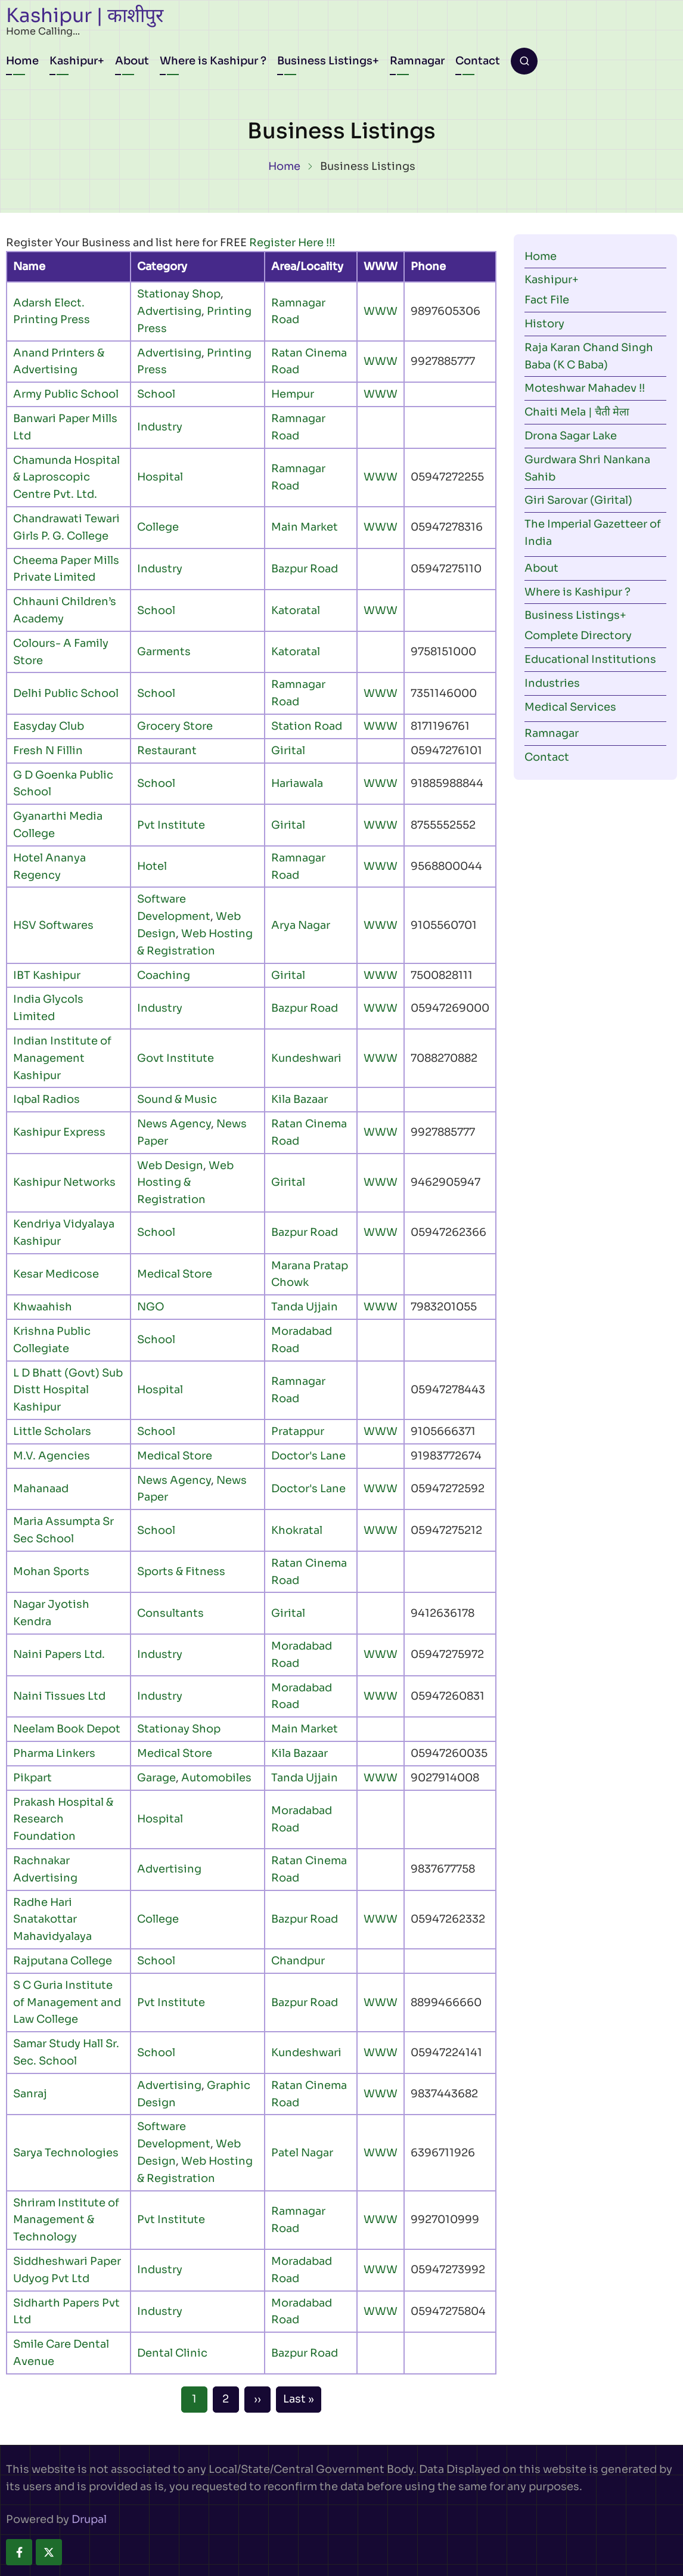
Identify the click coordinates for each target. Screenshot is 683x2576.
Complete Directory (578, 635)
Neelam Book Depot (66, 1728)
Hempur (292, 394)
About (132, 60)
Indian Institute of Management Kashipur (62, 1058)
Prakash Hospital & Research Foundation (63, 1819)
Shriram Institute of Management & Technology (66, 2220)
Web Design (170, 1165)
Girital (288, 750)
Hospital (160, 476)
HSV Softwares (53, 925)
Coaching (163, 975)
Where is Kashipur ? (213, 60)
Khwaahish (42, 1306)
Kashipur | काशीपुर (84, 15)
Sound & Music (177, 1099)
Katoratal (295, 610)
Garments (164, 651)
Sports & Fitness (181, 1571)
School (156, 394)
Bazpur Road (304, 568)
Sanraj (30, 2093)
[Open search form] (524, 61)
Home (22, 60)
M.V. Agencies (51, 1455)
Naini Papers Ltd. (59, 1654)
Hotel (152, 866)
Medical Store (174, 1274)
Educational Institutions (590, 659)
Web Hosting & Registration (185, 1183)
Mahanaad (41, 1488)
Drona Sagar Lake (570, 435)
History (544, 323)
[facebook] (19, 2552)
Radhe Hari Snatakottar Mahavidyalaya (52, 1919)
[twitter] (49, 2552)
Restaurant (167, 750)
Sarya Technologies (66, 2152)
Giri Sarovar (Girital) (578, 500)
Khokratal (296, 1530)
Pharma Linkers (54, 1753)
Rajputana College (62, 1960)
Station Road (306, 726)
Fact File (546, 299)
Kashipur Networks (64, 1182)
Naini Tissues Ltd (59, 1696)
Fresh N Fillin (48, 750)
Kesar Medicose (56, 1274)
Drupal (89, 2519)
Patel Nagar (302, 2152)
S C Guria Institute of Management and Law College (67, 2002)
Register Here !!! (292, 242)
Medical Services (570, 707)
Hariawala (297, 783)
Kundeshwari (306, 1058)
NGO (150, 1306)
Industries (552, 683)
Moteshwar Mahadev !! (584, 388)
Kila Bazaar (299, 1099)
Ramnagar (417, 60)
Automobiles (216, 1777)
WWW (381, 311)
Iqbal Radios (46, 1099)
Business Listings (324, 60)
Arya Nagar (300, 925)
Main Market (304, 527)
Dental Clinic (172, 2353)
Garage (156, 1777)
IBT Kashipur (46, 975)
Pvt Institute (171, 825)
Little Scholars (52, 1431)
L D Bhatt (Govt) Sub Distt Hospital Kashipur (68, 1390)
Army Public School (66, 394)
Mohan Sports (51, 1571)
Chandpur (298, 1960)
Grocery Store (175, 726)
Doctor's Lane (308, 1455)
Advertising (169, 311)
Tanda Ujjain (304, 1306)
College (158, 527)
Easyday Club (48, 726)
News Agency (174, 1123)
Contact (477, 60)
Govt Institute (175, 1058)
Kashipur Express (59, 1132)
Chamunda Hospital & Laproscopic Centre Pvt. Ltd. (66, 477)
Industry (159, 426)
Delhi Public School (66, 693)
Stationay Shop (179, 293)
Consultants (170, 1613)
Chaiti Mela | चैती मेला (576, 412)
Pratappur (297, 1431)
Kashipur (73, 60)
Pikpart (32, 1777)
